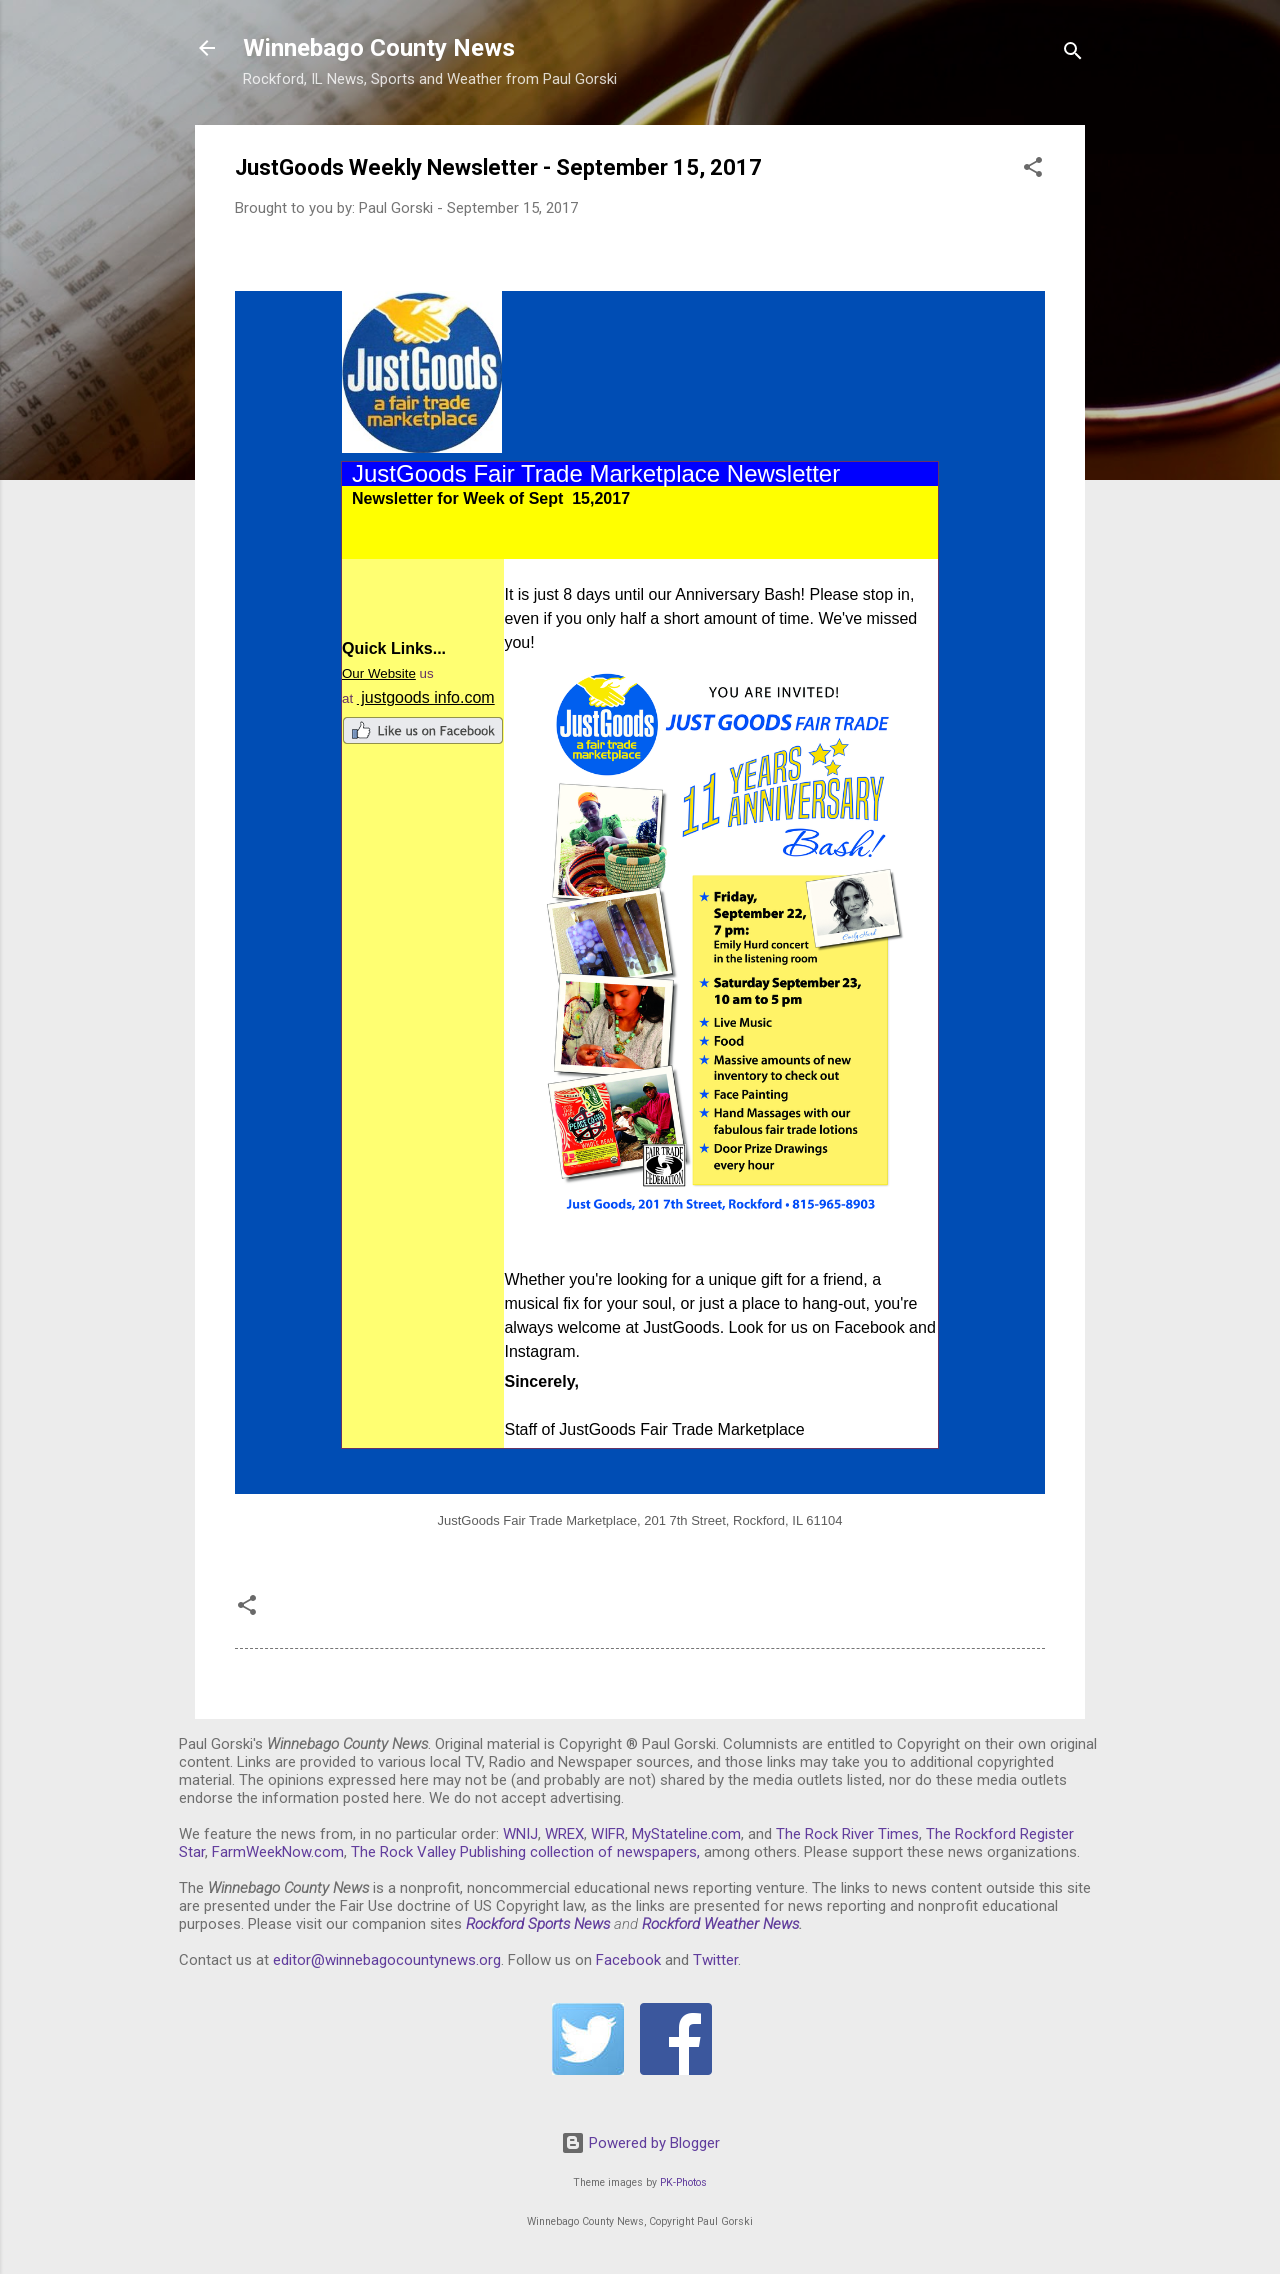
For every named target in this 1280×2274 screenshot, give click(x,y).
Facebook (628, 1960)
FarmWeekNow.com (278, 1852)
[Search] (1073, 54)
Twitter (715, 1960)
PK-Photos (683, 2182)
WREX (564, 1834)
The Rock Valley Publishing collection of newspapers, (525, 1852)
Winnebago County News (379, 48)
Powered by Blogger (640, 2143)
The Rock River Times (847, 1834)
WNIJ (520, 1834)
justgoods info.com (426, 697)
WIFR (608, 1834)
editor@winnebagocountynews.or (383, 1960)
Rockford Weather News (720, 1924)
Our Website (379, 673)
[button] (1033, 170)
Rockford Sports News (538, 1924)
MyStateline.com (686, 1834)
